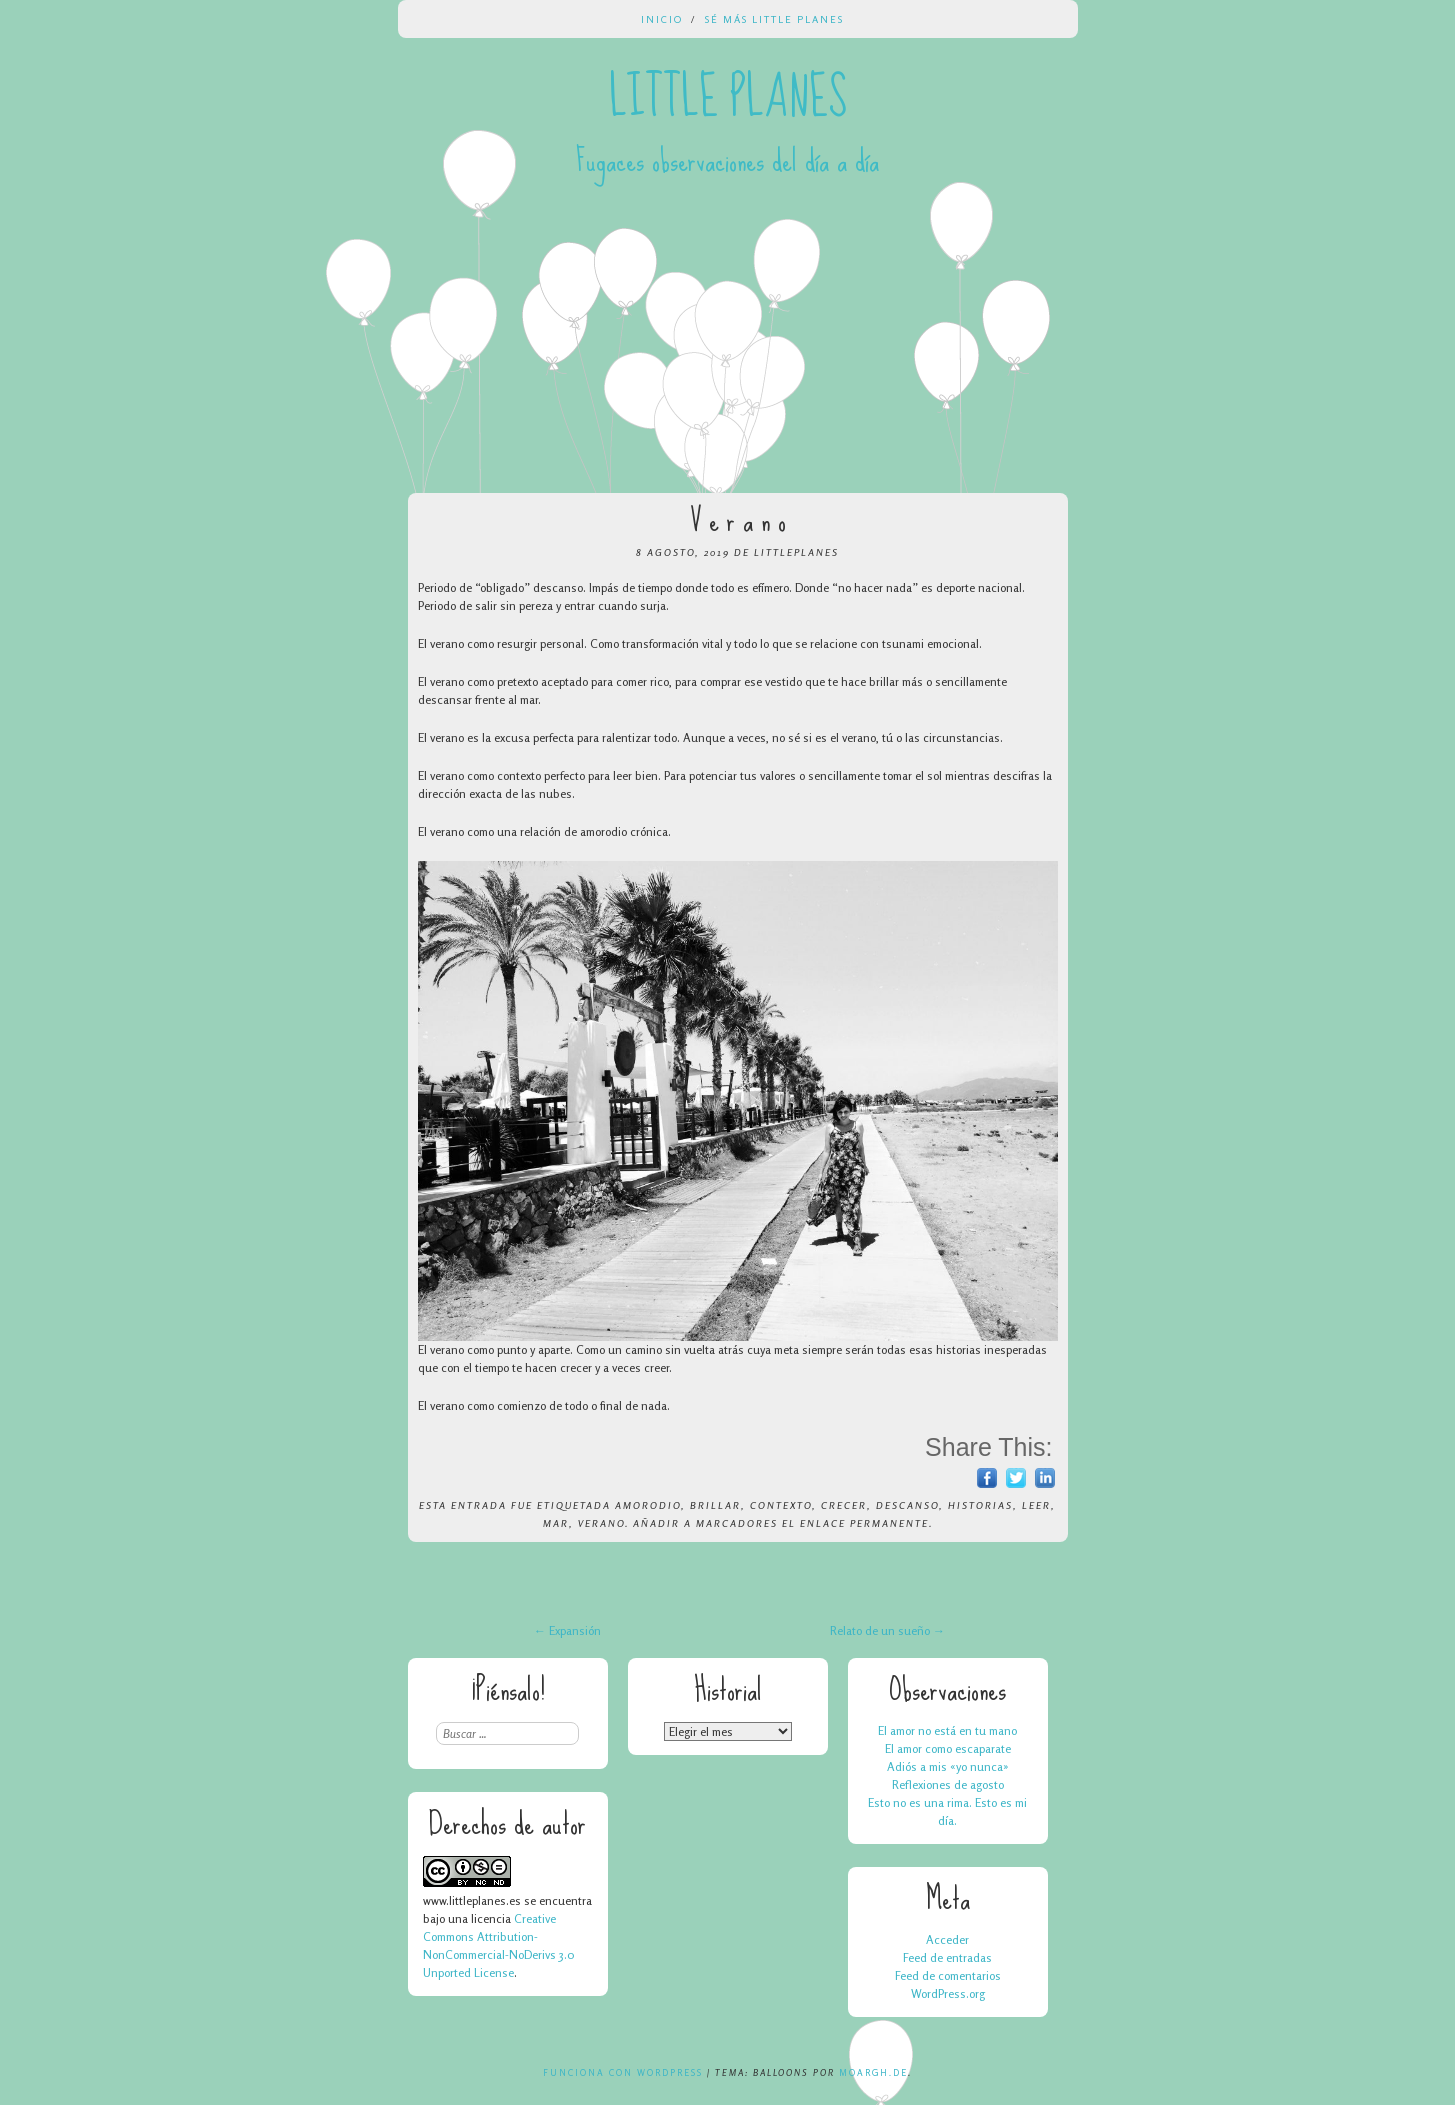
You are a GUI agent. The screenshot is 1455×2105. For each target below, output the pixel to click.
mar (556, 1523)
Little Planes (728, 98)
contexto (781, 1505)
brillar (715, 1505)
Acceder (947, 1939)
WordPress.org (948, 1993)
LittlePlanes (796, 552)
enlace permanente (864, 1523)
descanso (907, 1505)
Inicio (662, 19)
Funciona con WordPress (623, 2072)
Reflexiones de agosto (948, 1784)
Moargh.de (873, 2072)
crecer (844, 1505)
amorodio (648, 1505)
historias (980, 1505)
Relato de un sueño (887, 1630)
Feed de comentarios (948, 1975)
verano (601, 1523)
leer (1036, 1505)
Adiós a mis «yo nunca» (948, 1766)
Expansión (567, 1630)
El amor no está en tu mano (947, 1730)
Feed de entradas (947, 1957)
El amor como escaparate (948, 1748)
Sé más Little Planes (774, 19)
